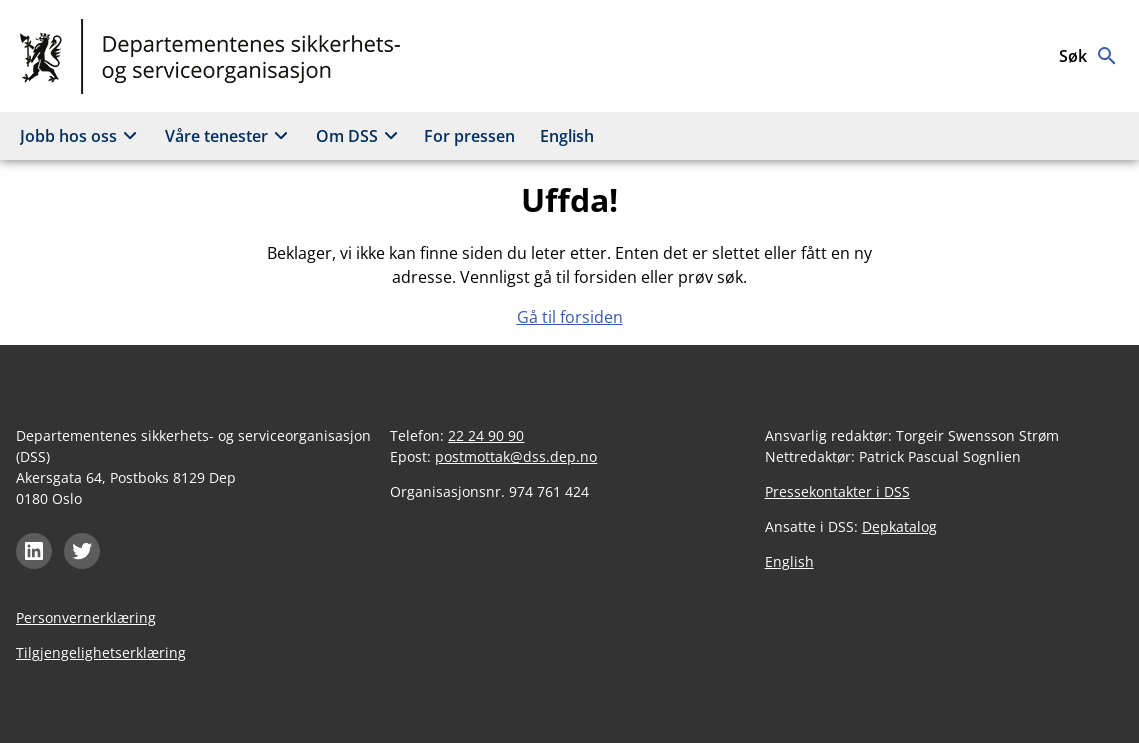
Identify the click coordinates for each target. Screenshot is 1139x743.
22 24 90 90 (486, 435)
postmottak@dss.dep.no (516, 456)
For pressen (469, 136)
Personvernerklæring (86, 617)
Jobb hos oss (81, 136)
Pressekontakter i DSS (837, 491)
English (567, 136)
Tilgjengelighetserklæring (101, 652)
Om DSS (360, 136)
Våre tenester (229, 136)
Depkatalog (899, 526)
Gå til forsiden (570, 317)
